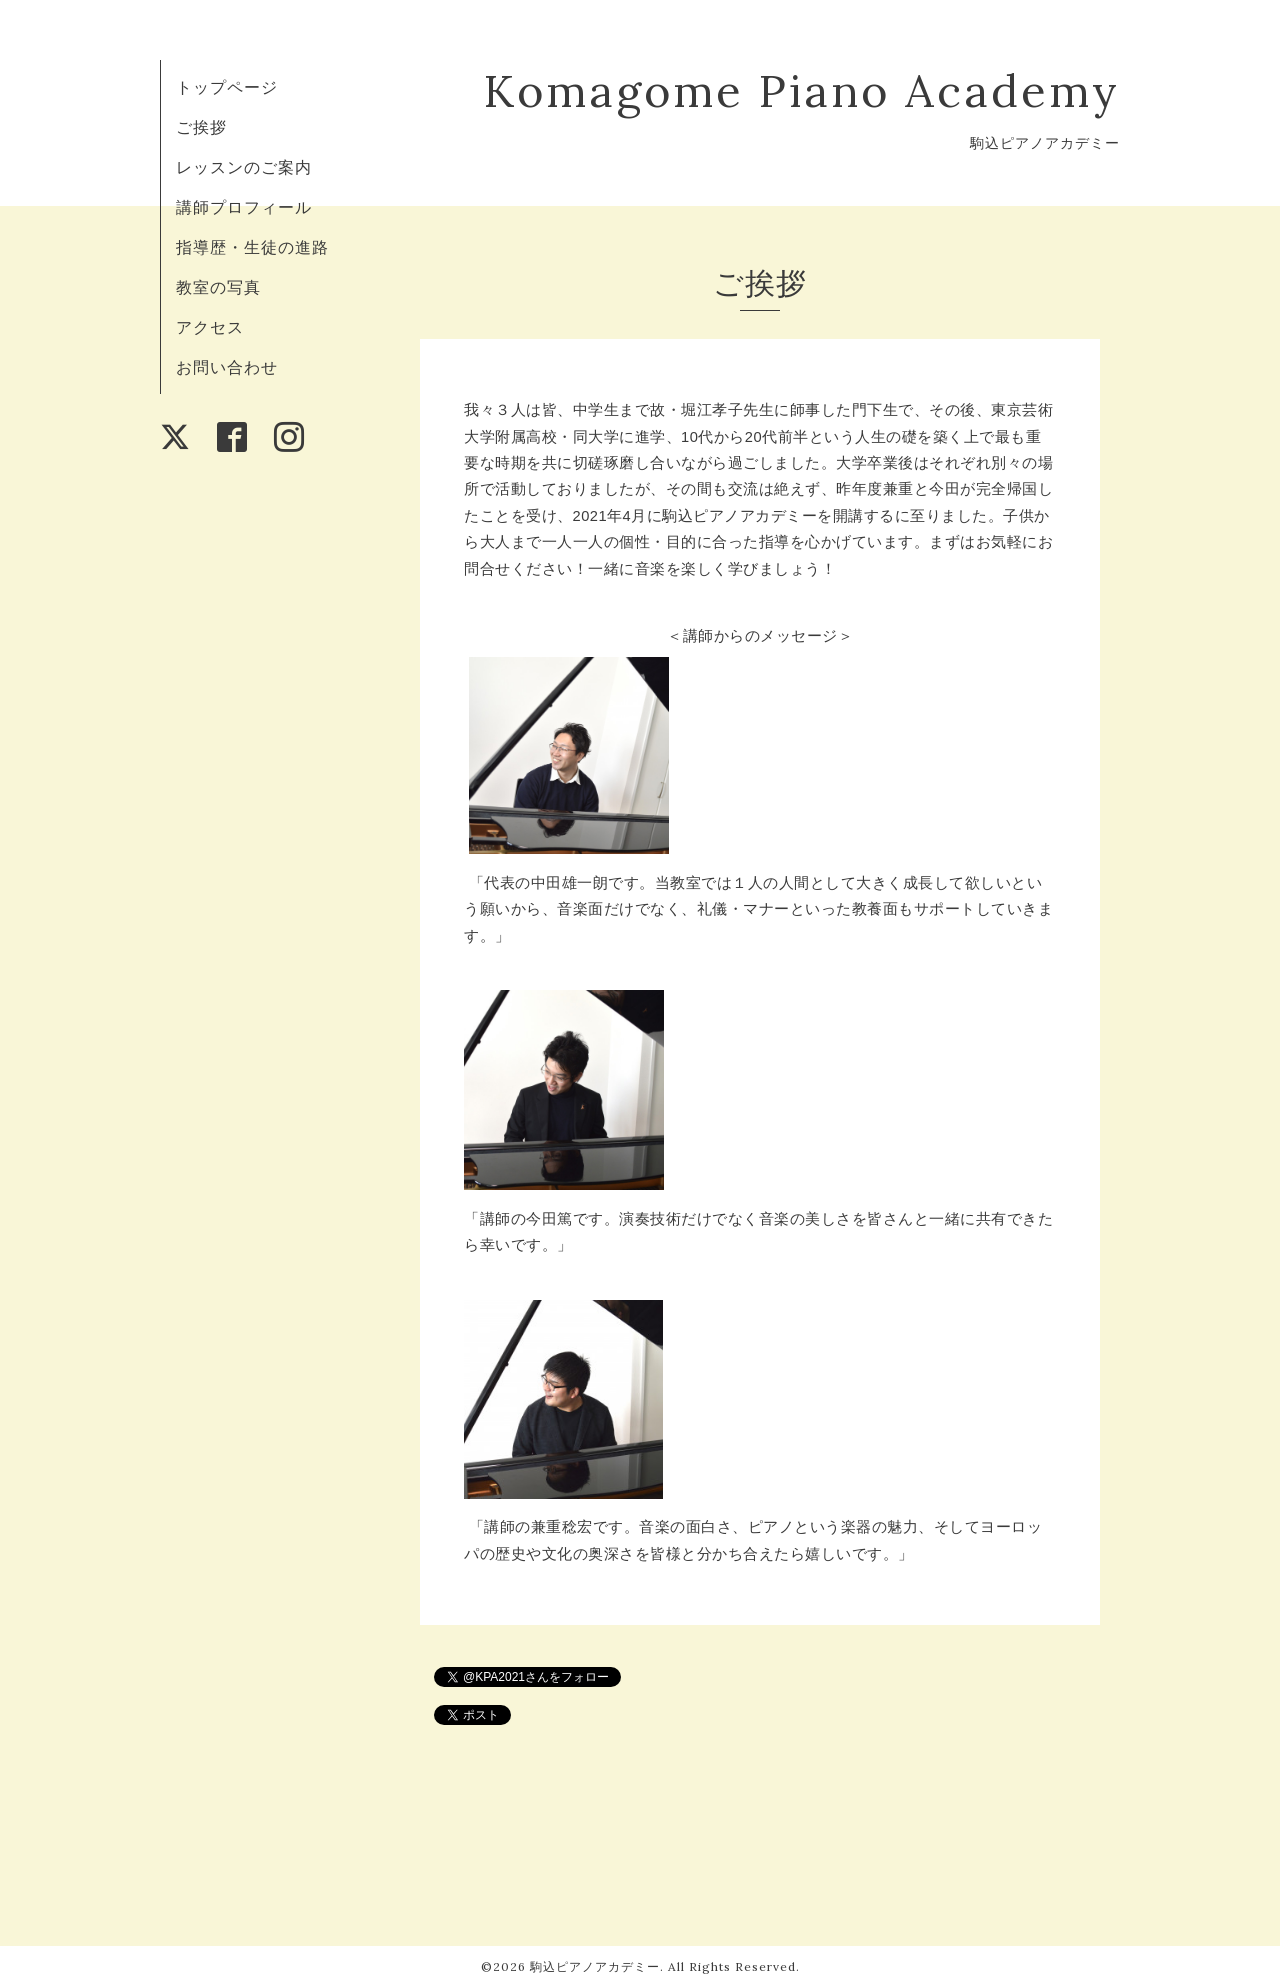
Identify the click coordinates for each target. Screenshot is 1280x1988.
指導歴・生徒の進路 (252, 247)
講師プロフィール (244, 207)
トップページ (227, 87)
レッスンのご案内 (244, 167)
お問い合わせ (227, 367)
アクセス (210, 327)
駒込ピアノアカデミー (595, 1966)
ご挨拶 (201, 127)
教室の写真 (218, 287)
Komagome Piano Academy (802, 90)
